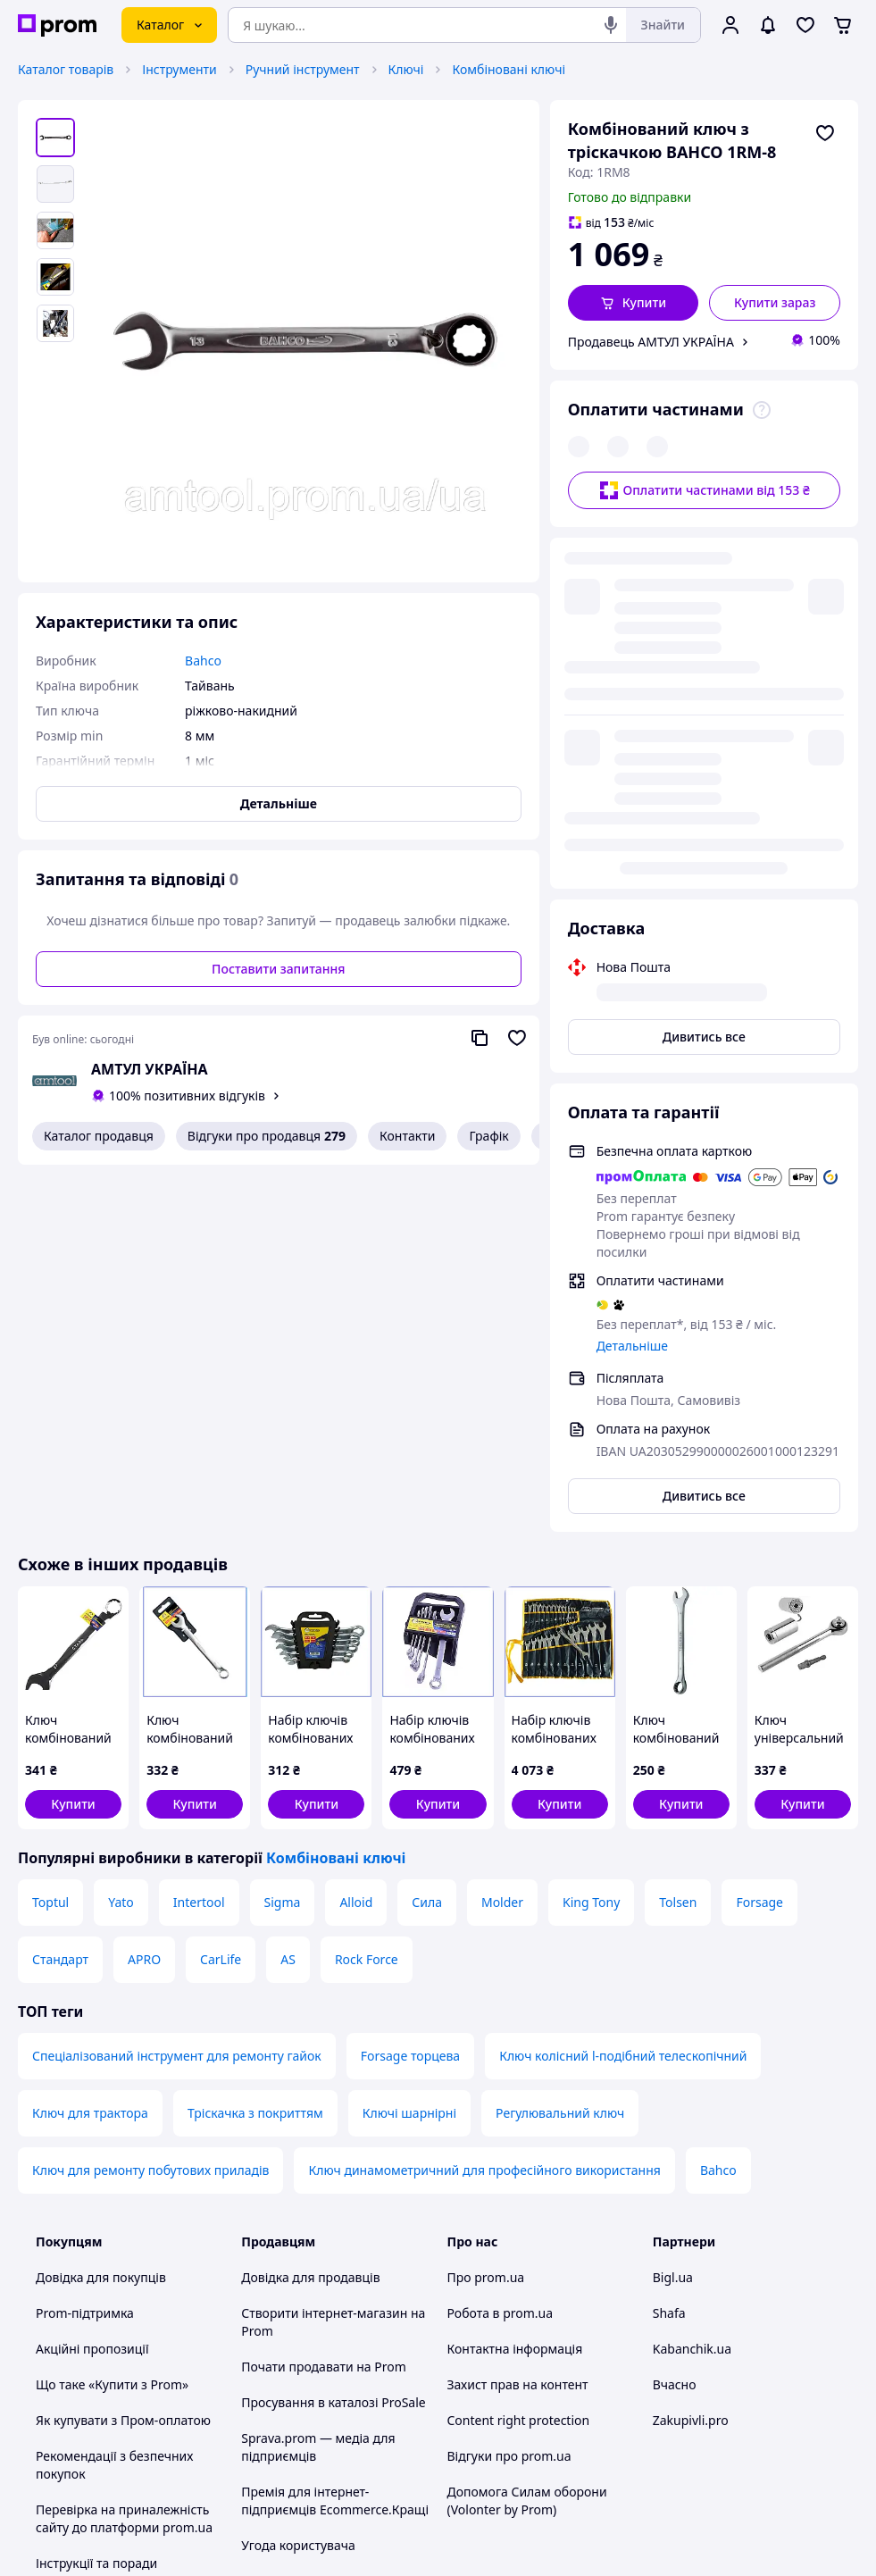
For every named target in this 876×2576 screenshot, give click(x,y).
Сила (427, 1535)
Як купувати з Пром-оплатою (123, 2053)
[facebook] (695, 2424)
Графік (488, 1135)
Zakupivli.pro (691, 2053)
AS (288, 1593)
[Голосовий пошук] (611, 25)
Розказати (528, 2544)
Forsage (759, 1535)
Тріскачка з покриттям (255, 1746)
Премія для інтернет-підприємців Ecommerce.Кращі (335, 2134)
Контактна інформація (515, 1982)
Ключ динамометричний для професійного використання (484, 1803)
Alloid (355, 1535)
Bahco (718, 1803)
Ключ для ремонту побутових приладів (150, 1803)
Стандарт (60, 1593)
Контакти (407, 1135)
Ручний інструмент (303, 69)
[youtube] (663, 2424)
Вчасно (675, 2018)
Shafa (669, 1946)
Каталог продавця (99, 1135)
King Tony (591, 1535)
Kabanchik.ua (692, 1982)
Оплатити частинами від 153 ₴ (704, 454)
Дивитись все (704, 639)
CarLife (220, 1593)
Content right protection (518, 2053)
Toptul (50, 1535)
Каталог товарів (65, 69)
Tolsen (678, 1535)
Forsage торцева (410, 1689)
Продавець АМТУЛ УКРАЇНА (651, 341)
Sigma (282, 1535)
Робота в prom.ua (500, 1946)
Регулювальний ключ (560, 1746)
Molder (502, 1535)
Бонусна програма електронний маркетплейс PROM (322, 2322)
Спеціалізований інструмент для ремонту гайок (176, 1689)
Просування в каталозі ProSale (333, 2036)
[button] (633, 303)
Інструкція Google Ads (307, 2375)
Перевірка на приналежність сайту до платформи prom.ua (124, 2152)
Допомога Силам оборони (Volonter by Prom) (527, 2134)
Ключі (406, 69)
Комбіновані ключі (508, 69)
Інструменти (179, 69)
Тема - (308, 2423)
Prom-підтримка (85, 1946)
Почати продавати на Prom (323, 2000)
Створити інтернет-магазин (324, 1946)
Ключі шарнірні (409, 1746)
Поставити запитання (278, 968)
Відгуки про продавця (267, 1136)
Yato (121, 1535)
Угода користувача (298, 2178)
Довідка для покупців (101, 1911)
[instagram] (727, 2424)
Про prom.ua (486, 1911)
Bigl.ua (673, 1911)
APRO (144, 1593)
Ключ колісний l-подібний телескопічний (623, 1689)
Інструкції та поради (96, 2196)
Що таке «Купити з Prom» (112, 2018)
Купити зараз (775, 302)
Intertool (199, 1535)
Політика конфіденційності (322, 2214)
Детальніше (632, 948)
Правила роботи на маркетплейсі (299, 2259)
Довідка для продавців (310, 1911)
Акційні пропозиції (92, 1982)
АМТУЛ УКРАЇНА (149, 1069)
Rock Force (366, 1593)
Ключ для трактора (90, 1746)
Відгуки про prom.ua (509, 2089)
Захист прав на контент (517, 2018)
